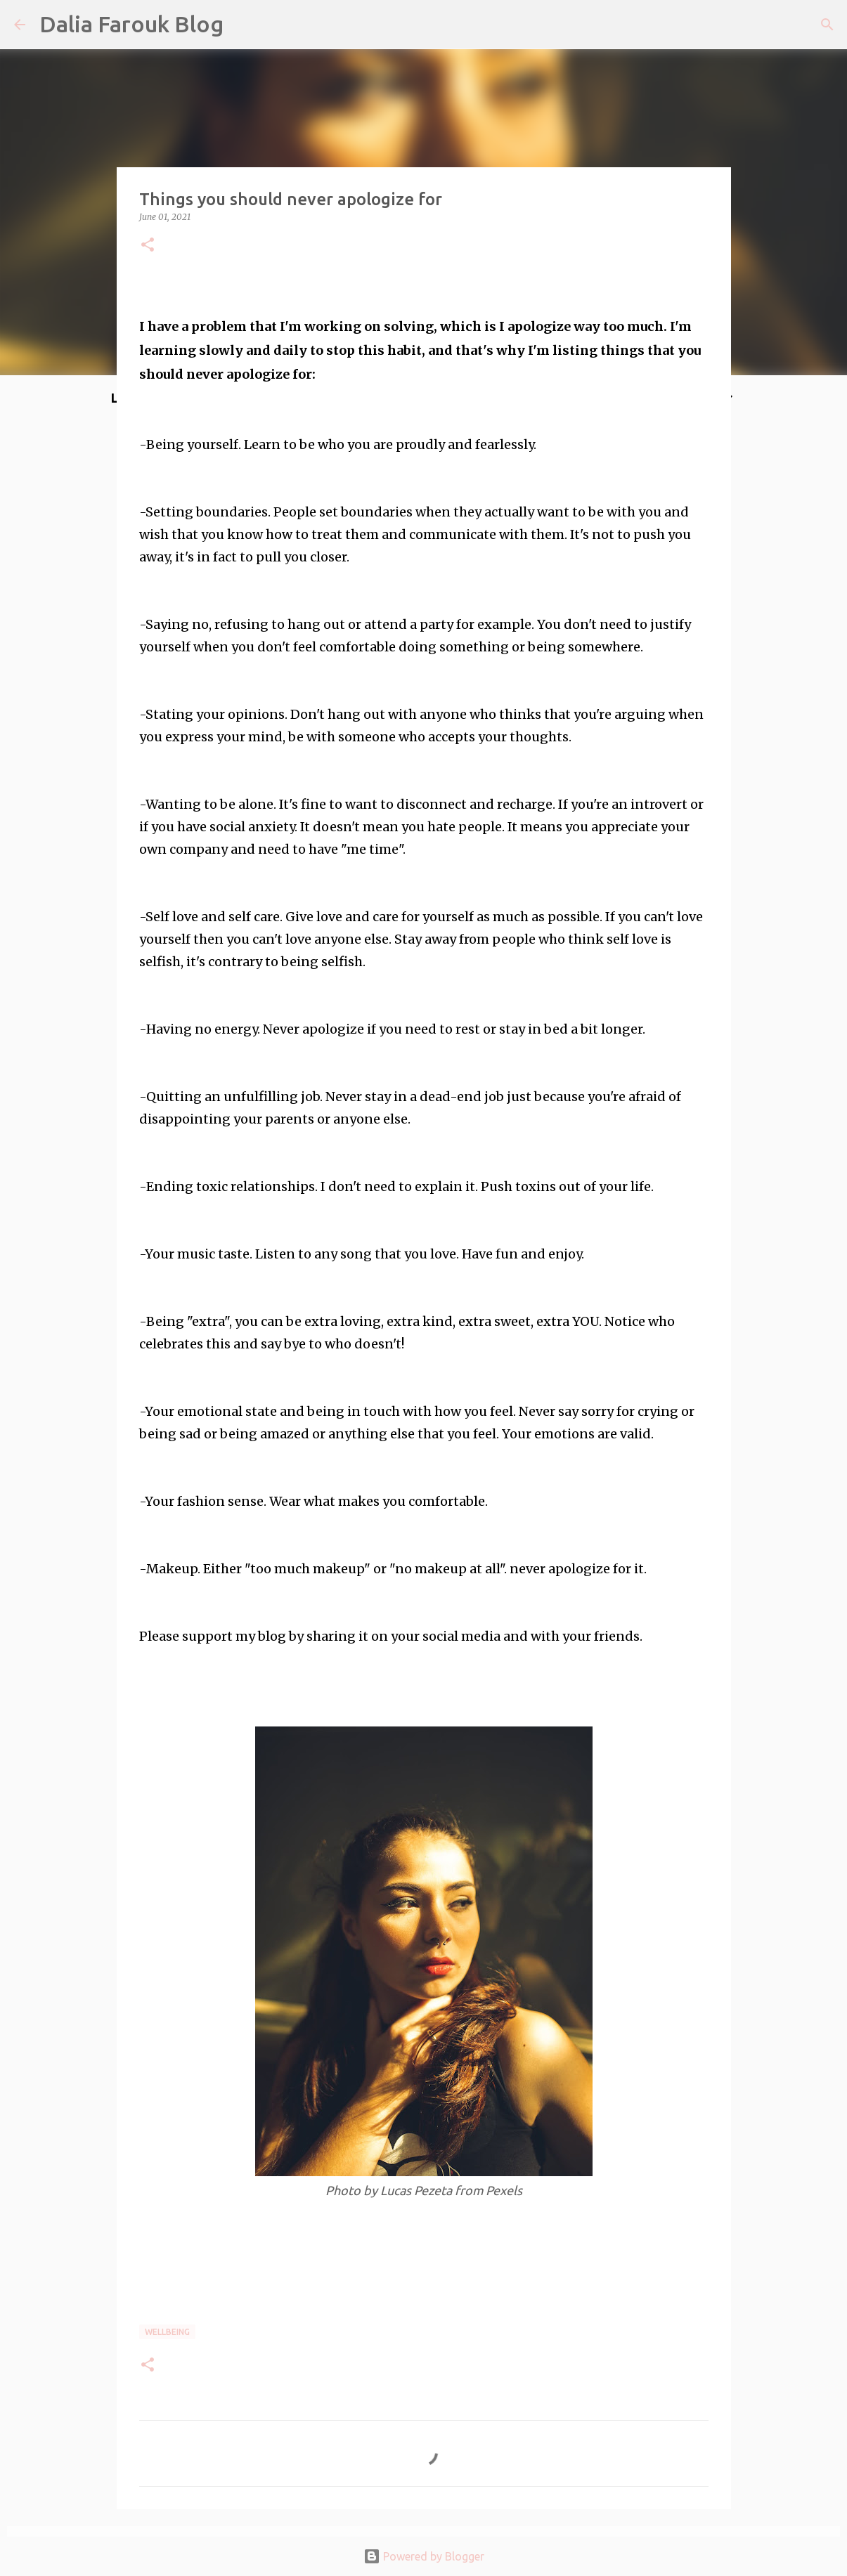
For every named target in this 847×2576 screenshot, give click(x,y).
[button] (147, 245)
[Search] (827, 24)
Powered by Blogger (423, 2556)
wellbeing (167, 2331)
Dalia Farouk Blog (131, 24)
